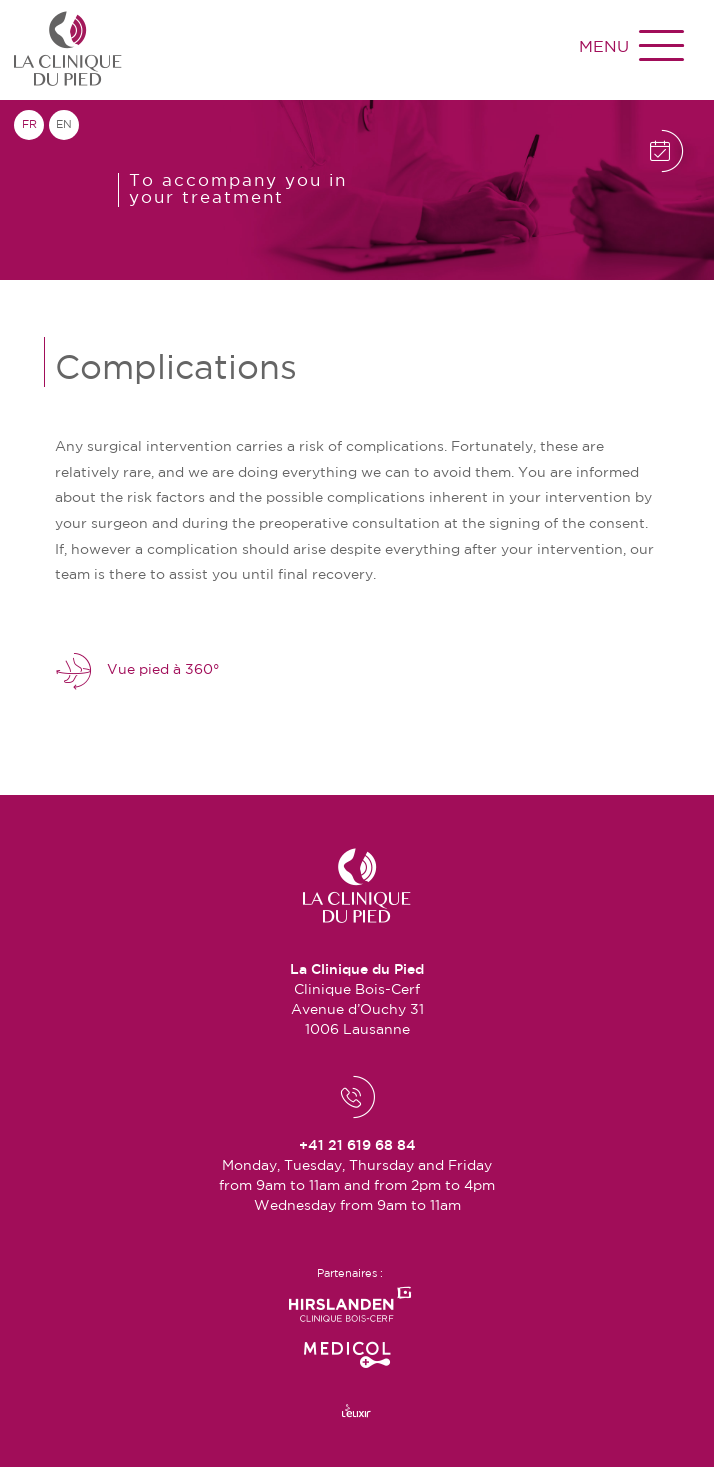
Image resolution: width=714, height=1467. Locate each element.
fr (29, 125)
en (64, 125)
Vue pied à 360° (137, 670)
